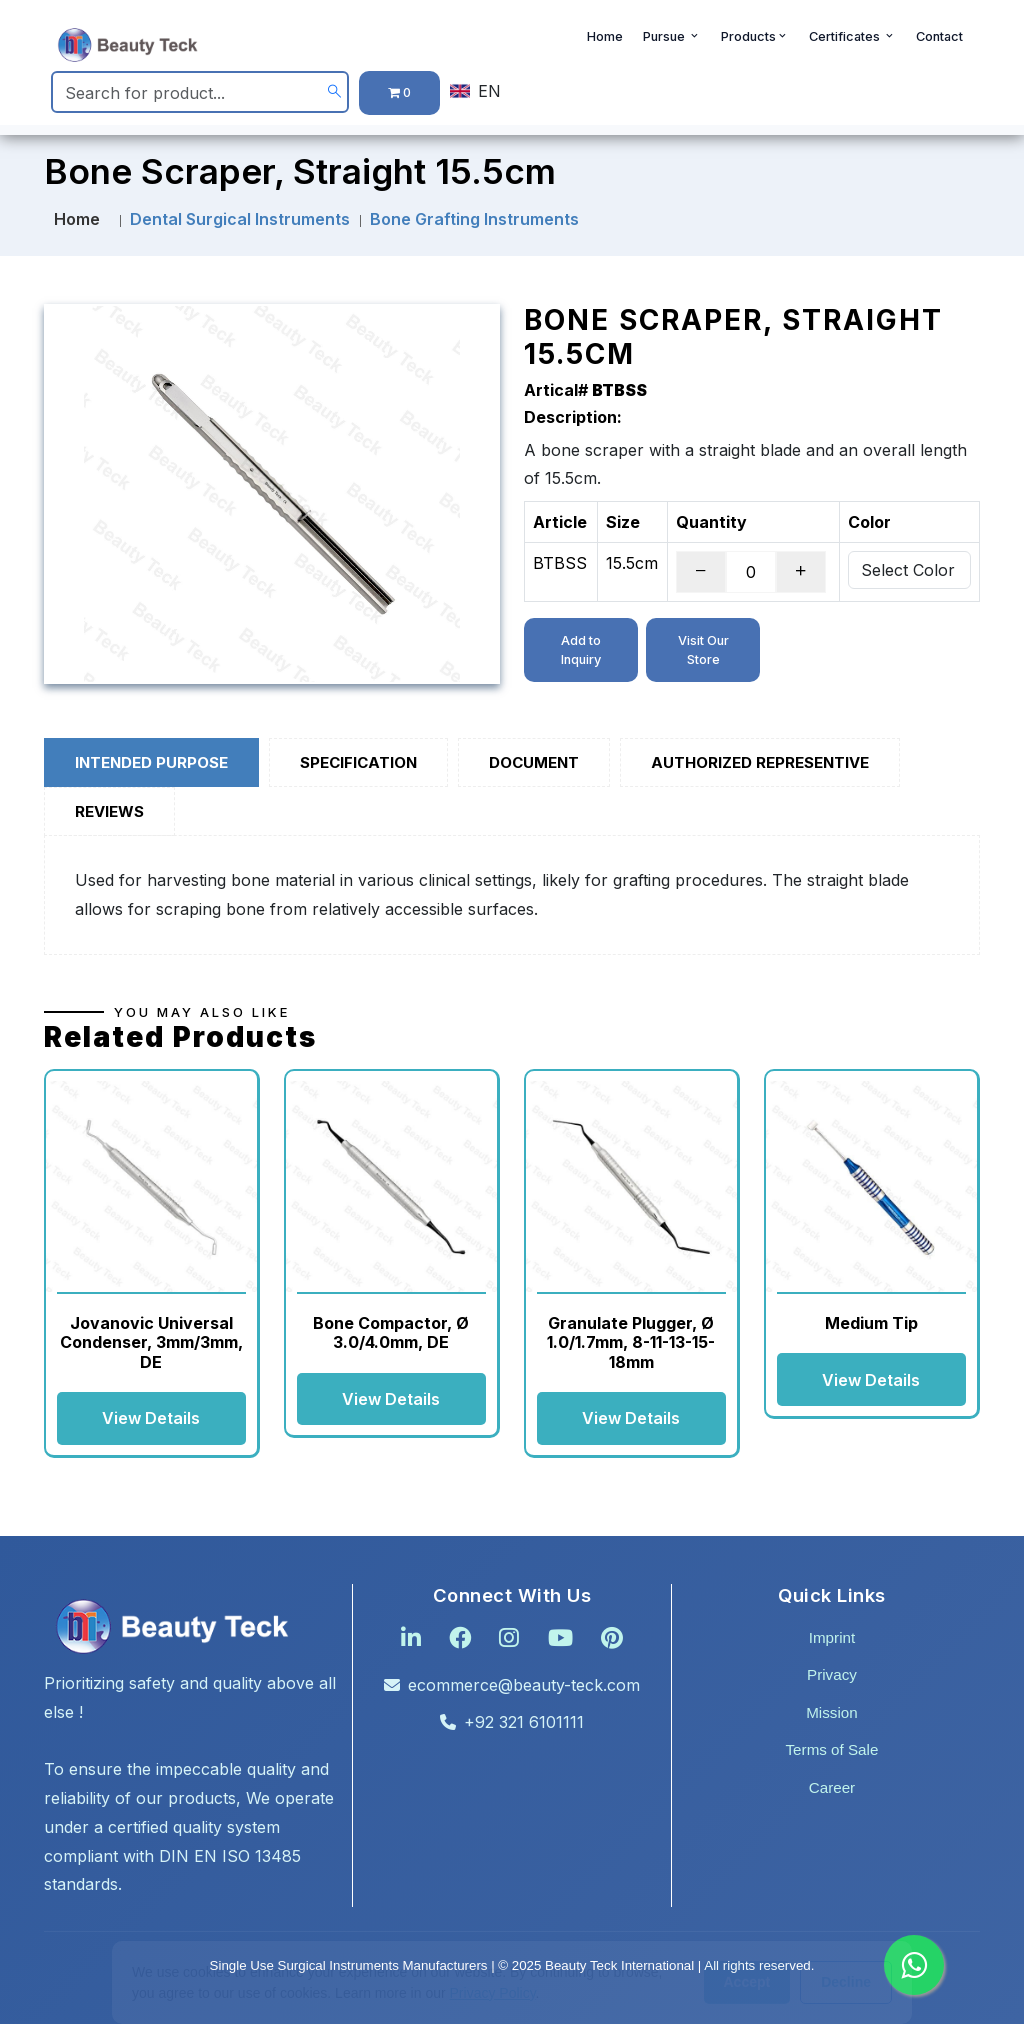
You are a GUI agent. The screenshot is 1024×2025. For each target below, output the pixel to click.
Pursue (672, 41)
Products (755, 41)
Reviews (109, 811)
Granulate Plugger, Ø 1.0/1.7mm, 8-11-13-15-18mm (631, 1342)
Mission (831, 1713)
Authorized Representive (760, 762)
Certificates (852, 41)
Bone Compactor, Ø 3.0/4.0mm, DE (391, 1332)
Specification (358, 762)
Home (605, 41)
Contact (939, 41)
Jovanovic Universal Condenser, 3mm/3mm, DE (151, 1342)
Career (832, 1788)
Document (534, 762)
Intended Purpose (151, 762)
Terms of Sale (832, 1751)
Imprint (832, 1638)
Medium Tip (871, 1323)
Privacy (832, 1675)
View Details (151, 1419)
